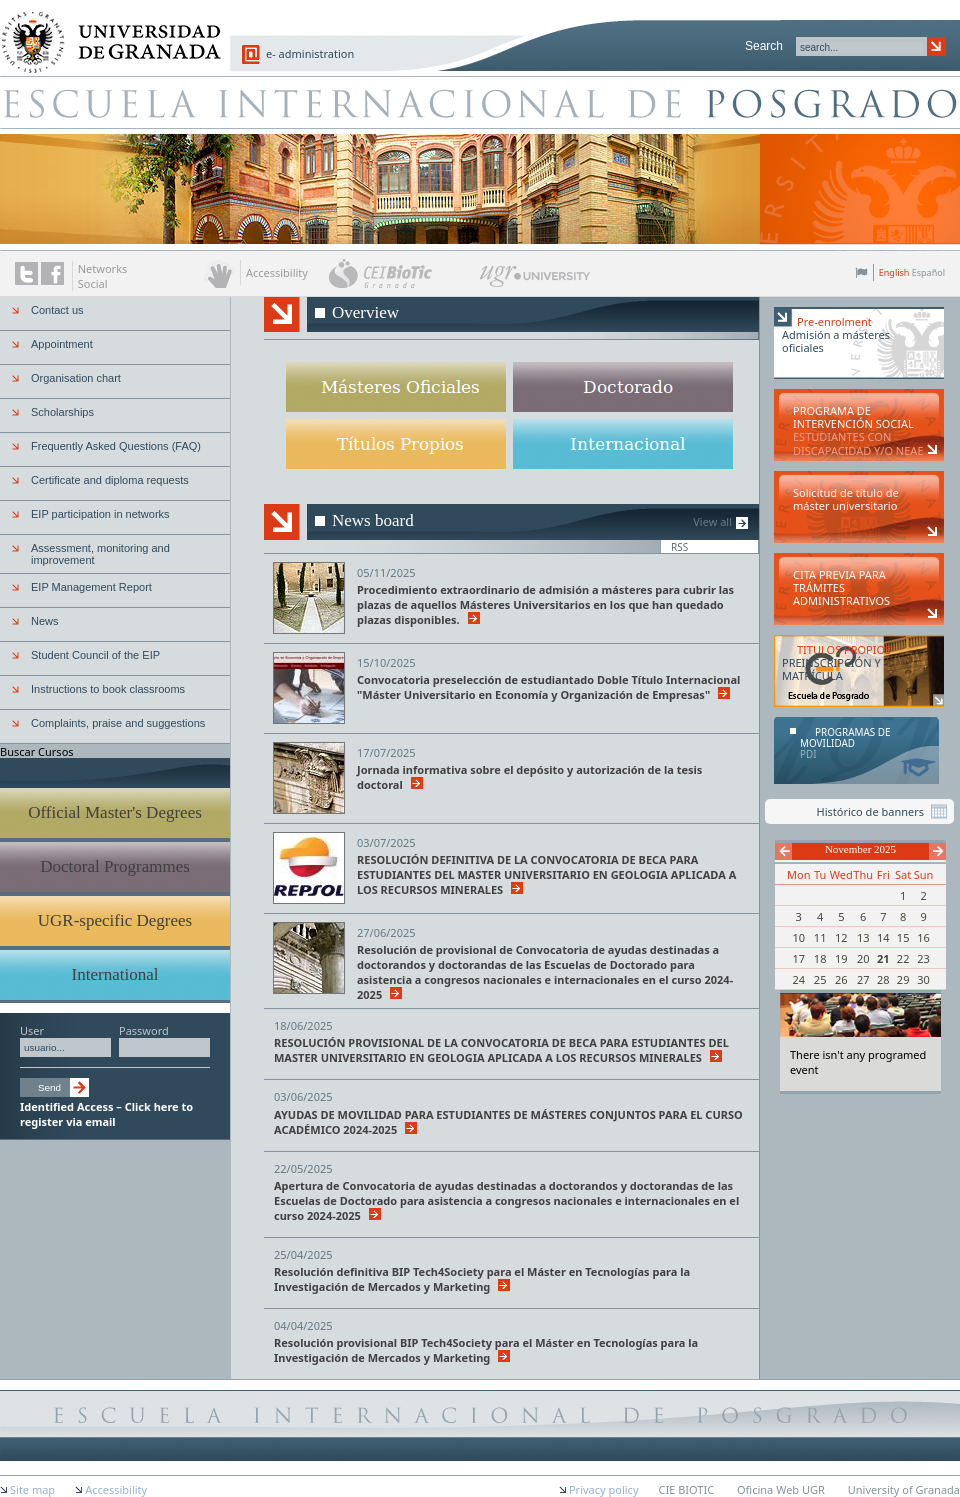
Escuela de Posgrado (480, 102)
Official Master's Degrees (115, 812)
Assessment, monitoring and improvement (100, 554)
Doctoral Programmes (115, 866)
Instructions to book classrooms (108, 689)
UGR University (535, 281)
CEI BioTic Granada (402, 273)
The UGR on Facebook (52, 273)
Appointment (62, 344)
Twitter (26, 273)
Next (937, 852)
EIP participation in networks (100, 514)
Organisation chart (76, 378)
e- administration (310, 53)
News (45, 621)
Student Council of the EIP (95, 655)
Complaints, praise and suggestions (118, 723)
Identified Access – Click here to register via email (106, 1114)
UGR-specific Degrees (115, 920)
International (115, 974)
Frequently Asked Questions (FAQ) (116, 446)
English (894, 272)
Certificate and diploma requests (110, 480)
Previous (783, 852)
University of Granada (104, 31)
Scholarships (62, 412)
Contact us (57, 310)
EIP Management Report (91, 587)
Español (928, 272)
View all (712, 521)
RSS (679, 546)
